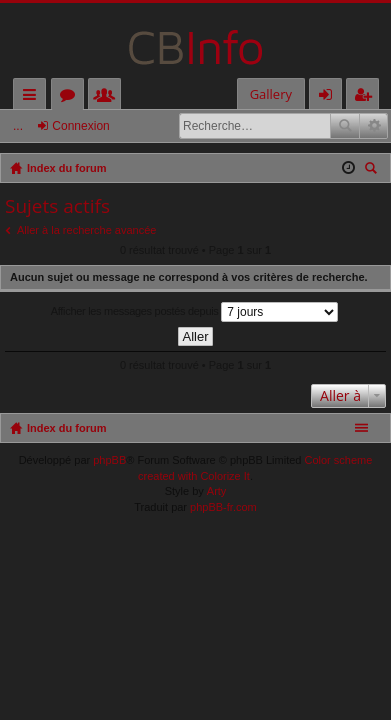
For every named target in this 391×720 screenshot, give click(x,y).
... (18, 126)
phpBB (109, 460)
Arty (217, 491)
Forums (71, 97)
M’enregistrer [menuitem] (367, 97)
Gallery (271, 94)
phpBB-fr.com (223, 507)
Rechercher (345, 126)
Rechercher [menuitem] (373, 170)
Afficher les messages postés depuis (195, 312)
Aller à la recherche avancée (86, 230)
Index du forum (66, 428)
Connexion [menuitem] (330, 97)
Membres (108, 97)
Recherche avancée (373, 126)
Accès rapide (33, 97)
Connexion (80, 126)
